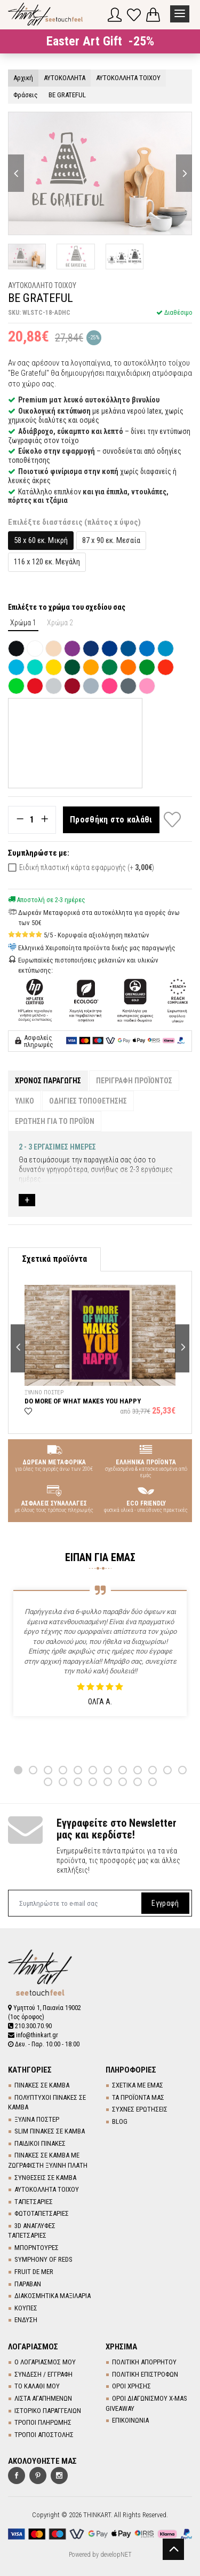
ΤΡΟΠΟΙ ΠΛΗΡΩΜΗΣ (42, 2422)
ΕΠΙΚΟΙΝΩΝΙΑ (130, 2420)
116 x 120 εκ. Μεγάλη (47, 562)
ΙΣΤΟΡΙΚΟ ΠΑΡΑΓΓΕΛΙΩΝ (47, 2411)
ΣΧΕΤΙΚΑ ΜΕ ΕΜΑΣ (137, 2085)
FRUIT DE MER (33, 2272)
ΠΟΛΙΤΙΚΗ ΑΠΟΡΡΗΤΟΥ (144, 2362)
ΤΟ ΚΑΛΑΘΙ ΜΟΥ (37, 2386)
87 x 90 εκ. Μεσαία (111, 540)
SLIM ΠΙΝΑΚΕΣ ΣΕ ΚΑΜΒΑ (49, 2131)
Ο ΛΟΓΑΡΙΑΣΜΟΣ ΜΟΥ (45, 2362)
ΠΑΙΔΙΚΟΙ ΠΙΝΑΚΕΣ (40, 2143)
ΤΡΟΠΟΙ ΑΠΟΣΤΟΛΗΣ (44, 2435)
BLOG (119, 2121)
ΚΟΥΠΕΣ (25, 2308)
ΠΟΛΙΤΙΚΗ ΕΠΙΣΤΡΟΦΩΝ (145, 2374)
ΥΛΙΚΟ (24, 1101)
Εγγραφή (165, 1903)
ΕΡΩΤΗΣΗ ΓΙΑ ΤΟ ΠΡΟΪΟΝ (54, 1121)
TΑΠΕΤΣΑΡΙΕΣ (33, 2202)
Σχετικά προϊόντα (54, 1259)
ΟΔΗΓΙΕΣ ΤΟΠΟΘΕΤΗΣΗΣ (88, 1101)
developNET (116, 2554)
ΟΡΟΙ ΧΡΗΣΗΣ (131, 2386)
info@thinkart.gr (33, 2035)
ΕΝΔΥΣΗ (25, 2320)
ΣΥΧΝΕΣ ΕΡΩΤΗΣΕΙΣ (139, 2109)
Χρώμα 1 (23, 622)
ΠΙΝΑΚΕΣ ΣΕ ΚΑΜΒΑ (41, 2085)
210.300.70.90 (30, 2026)
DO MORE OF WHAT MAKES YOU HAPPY (83, 1400)
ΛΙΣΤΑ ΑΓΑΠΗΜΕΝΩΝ (43, 2398)
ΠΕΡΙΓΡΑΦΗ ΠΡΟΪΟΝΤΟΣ (134, 1080)
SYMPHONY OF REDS (43, 2259)
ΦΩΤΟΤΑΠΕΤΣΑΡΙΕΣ (41, 2213)
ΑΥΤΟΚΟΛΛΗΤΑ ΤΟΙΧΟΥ (46, 2189)
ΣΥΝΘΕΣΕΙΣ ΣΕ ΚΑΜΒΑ (45, 2178)
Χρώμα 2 (60, 622)
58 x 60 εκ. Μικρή (41, 540)
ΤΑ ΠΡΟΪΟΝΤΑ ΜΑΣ (138, 2097)
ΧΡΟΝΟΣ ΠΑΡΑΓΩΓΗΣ (48, 1080)
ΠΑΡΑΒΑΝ (27, 2284)
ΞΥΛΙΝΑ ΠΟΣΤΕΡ (36, 2119)
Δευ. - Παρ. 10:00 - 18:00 (43, 2044)
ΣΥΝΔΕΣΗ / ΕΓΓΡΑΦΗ (43, 2374)
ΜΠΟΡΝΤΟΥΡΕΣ (36, 2248)
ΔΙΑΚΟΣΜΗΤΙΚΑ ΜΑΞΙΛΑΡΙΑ (52, 2296)
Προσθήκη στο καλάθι (111, 819)
